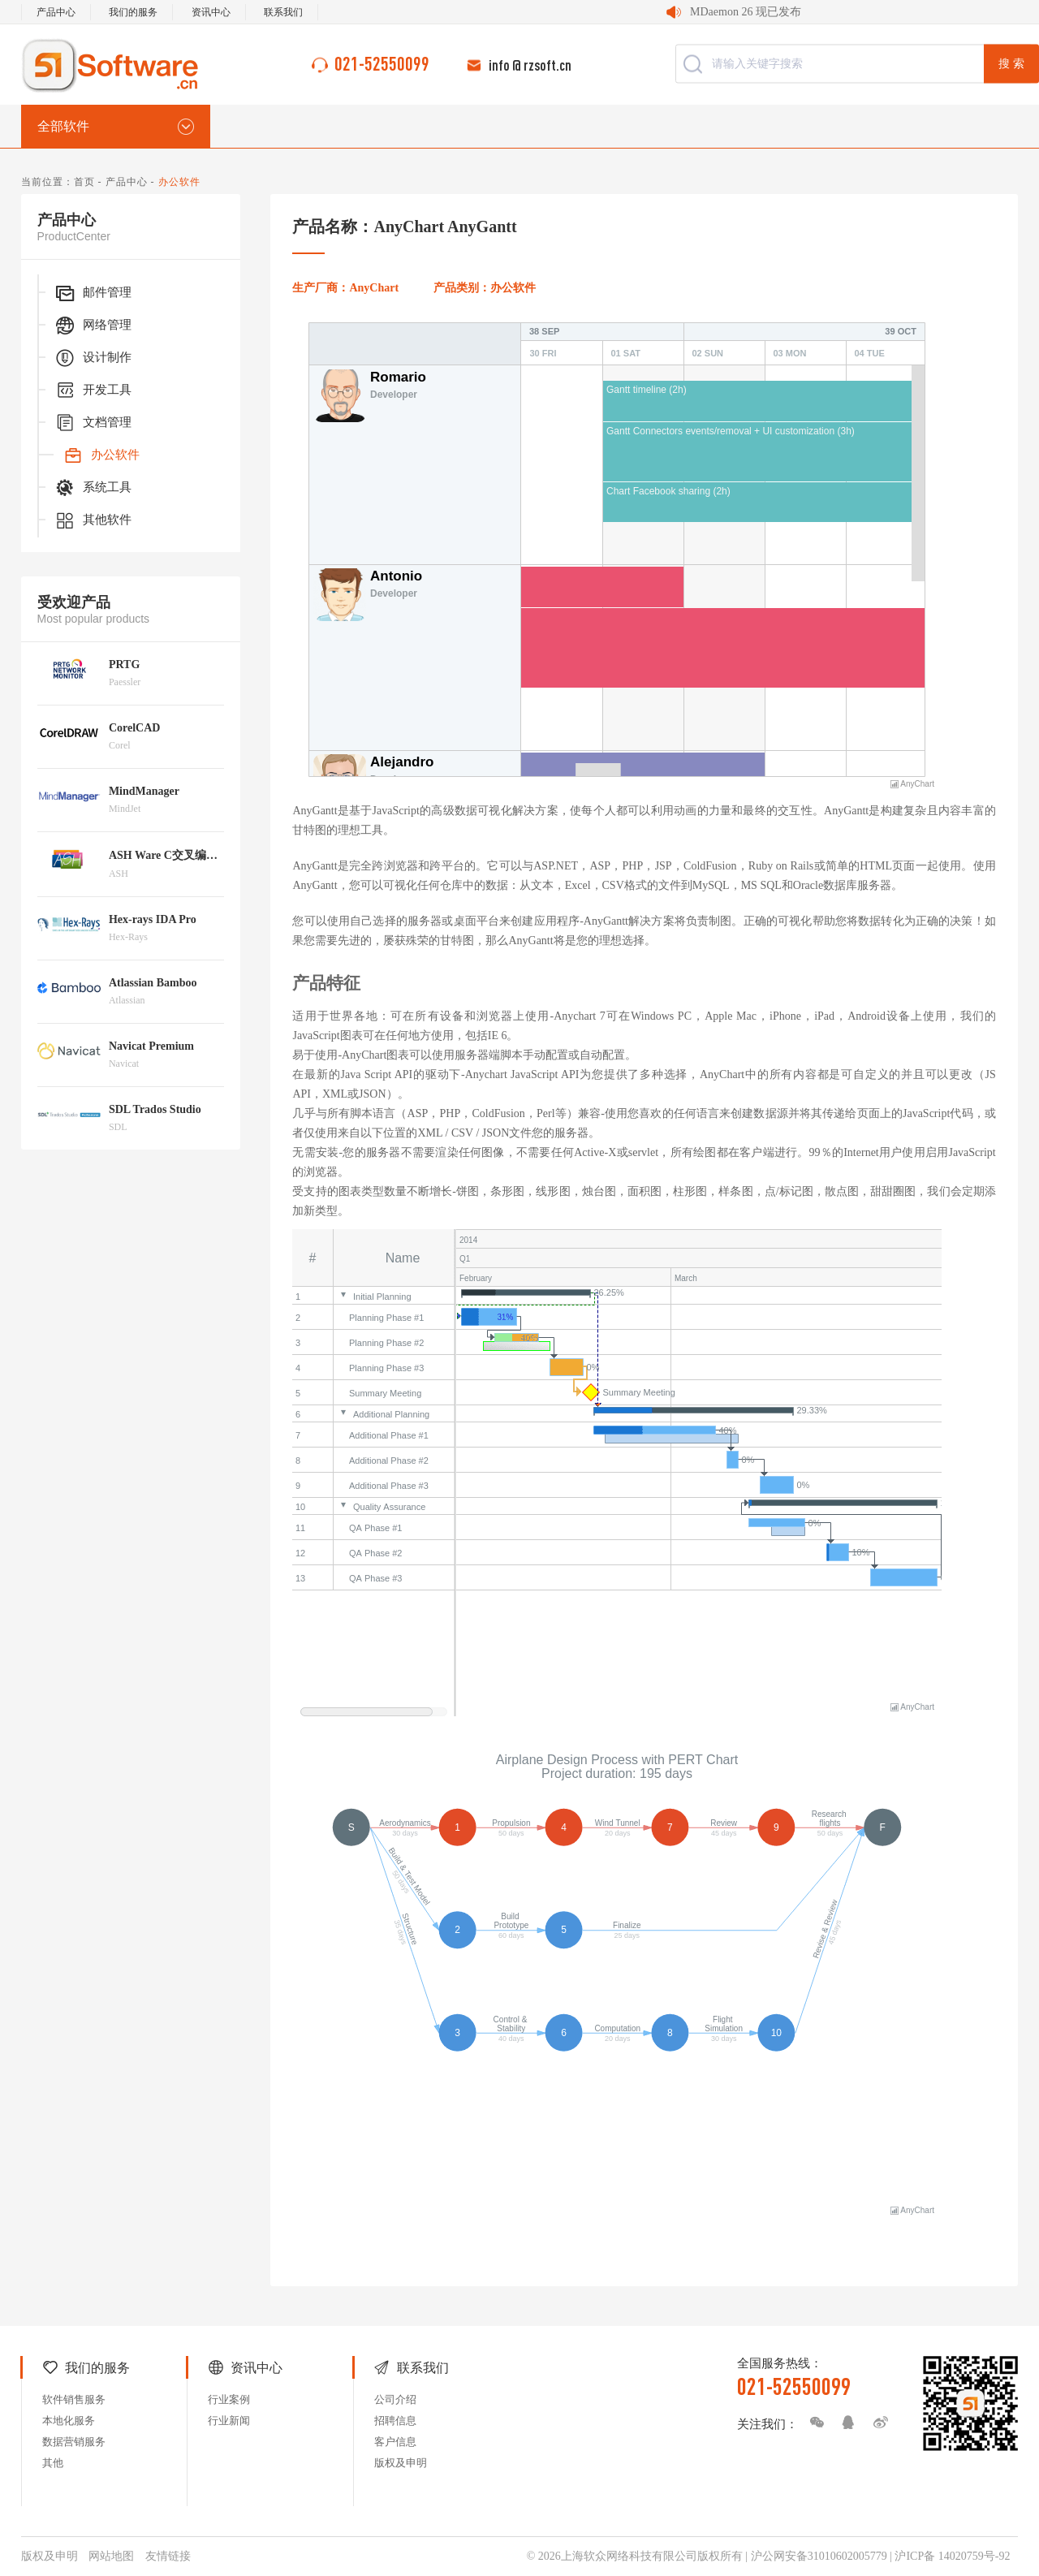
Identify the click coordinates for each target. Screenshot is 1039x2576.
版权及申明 (400, 2463)
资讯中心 (211, 12)
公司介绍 (395, 2399)
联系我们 (283, 12)
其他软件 (92, 520)
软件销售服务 (74, 2399)
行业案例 (229, 2399)
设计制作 (92, 358)
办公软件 (101, 455)
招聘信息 (395, 2420)
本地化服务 (68, 2420)
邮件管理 (92, 293)
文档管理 (92, 423)
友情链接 (168, 2556)
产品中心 (56, 12)
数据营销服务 (74, 2442)
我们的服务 (133, 12)
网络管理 (92, 325)
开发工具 (92, 390)
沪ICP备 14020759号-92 (952, 2556)
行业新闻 (229, 2420)
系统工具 (92, 488)
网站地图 (111, 2556)
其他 (52, 2463)
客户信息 (395, 2442)
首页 (84, 182)
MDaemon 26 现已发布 (745, 12)
